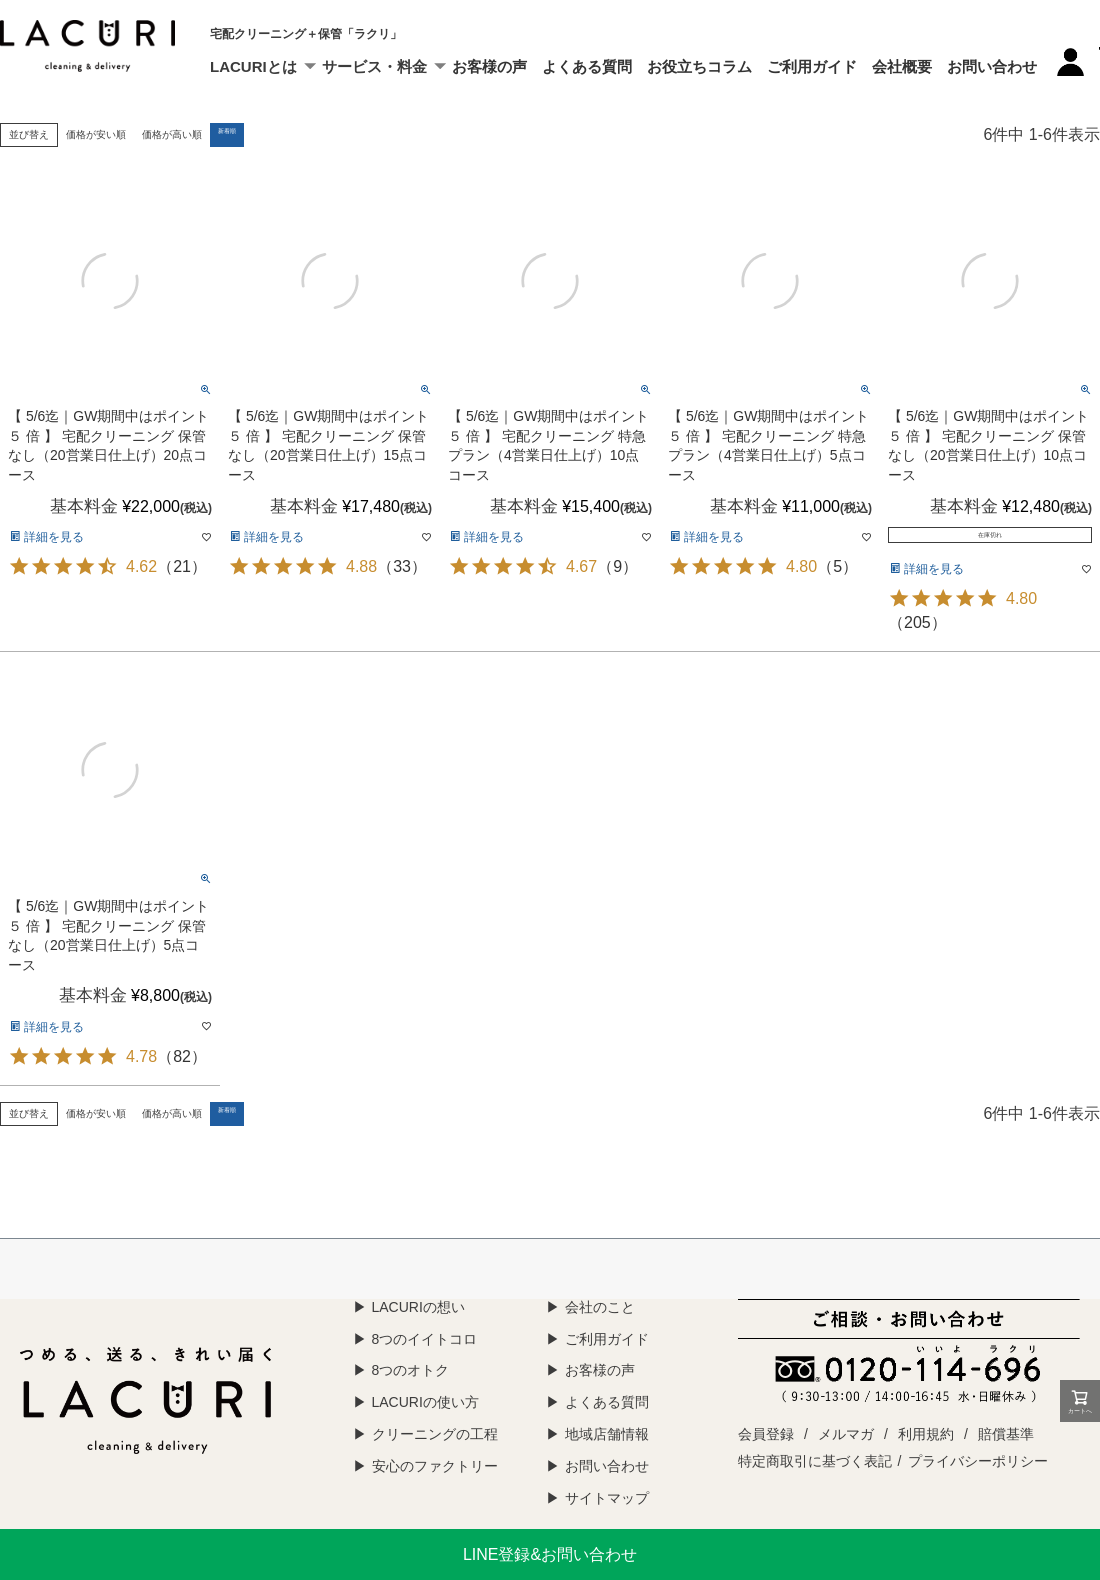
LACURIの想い (418, 1307)
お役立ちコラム (699, 66)
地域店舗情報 (607, 1434)
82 (182, 1056)
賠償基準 (1006, 1434)
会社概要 (902, 66)
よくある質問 (587, 66)
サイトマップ (607, 1498)
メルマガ (846, 1434)
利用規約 (926, 1434)
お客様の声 (489, 66)
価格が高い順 (172, 134)
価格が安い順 (96, 134)
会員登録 (766, 1434)
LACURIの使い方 (425, 1402)
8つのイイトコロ (425, 1339)
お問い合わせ (992, 66)
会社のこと (600, 1307)
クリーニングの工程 (435, 1434)
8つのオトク (411, 1370)
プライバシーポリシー (978, 1461)
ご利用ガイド (812, 66)
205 (917, 622)
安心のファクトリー (435, 1466)
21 (182, 566)
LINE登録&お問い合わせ (550, 1554)
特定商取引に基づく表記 (815, 1461)
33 (402, 566)
